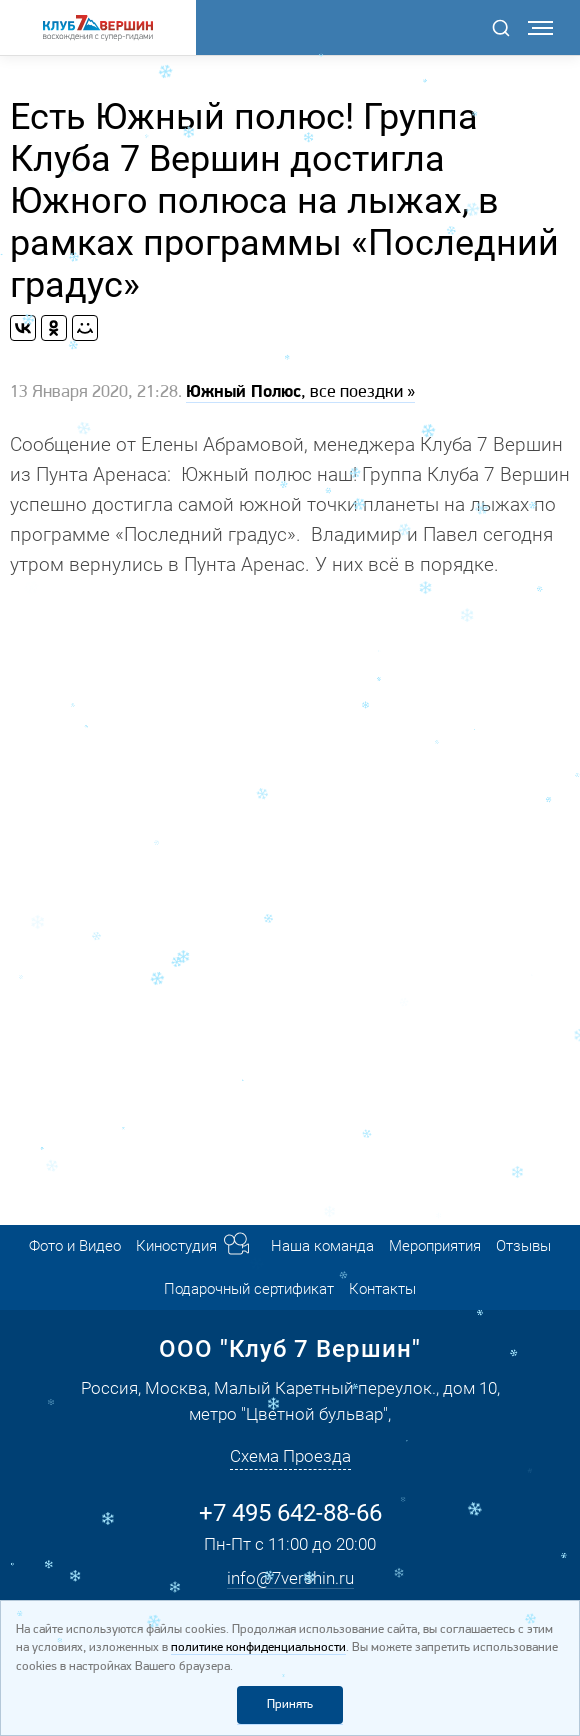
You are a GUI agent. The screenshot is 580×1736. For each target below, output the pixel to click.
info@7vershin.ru (290, 1578)
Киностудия (176, 1246)
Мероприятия (435, 1246)
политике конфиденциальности (258, 1647)
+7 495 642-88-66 (290, 1513)
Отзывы (523, 1246)
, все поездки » (300, 392)
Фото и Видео (75, 1246)
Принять (290, 1704)
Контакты (382, 1289)
